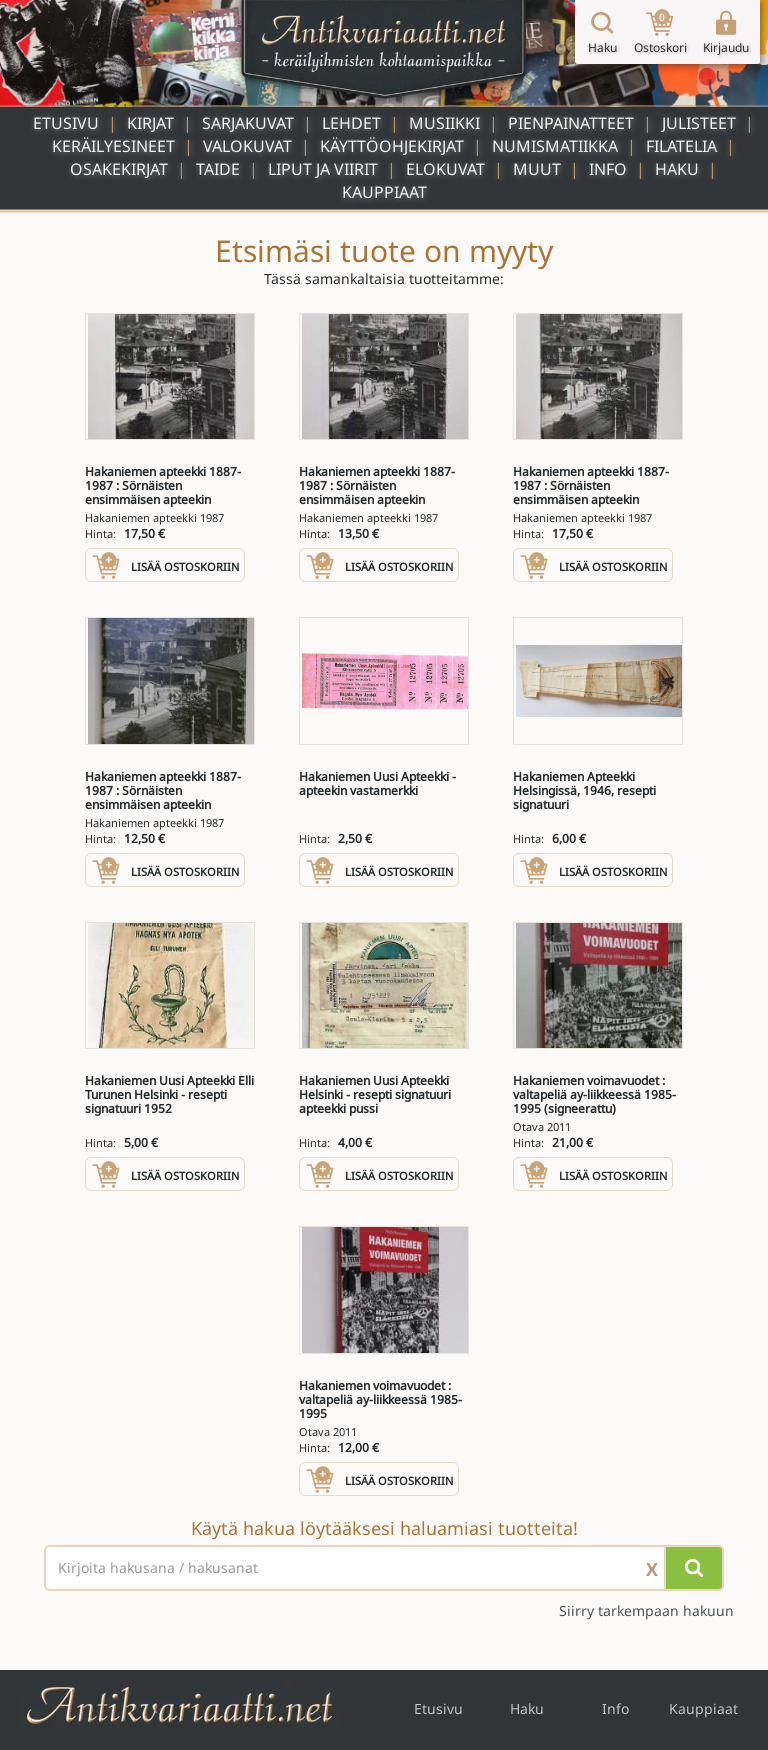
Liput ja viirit (323, 169)
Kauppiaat (384, 192)
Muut (537, 169)
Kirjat (150, 123)
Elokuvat (445, 169)
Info (608, 169)
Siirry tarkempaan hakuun (646, 1610)
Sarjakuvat (248, 123)
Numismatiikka (555, 146)
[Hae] (694, 1568)
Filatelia (681, 146)
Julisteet (699, 123)
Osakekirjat (119, 169)
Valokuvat (247, 146)
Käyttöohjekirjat (392, 146)
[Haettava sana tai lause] (384, 1568)
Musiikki (444, 123)
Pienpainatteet (571, 123)
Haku (677, 169)
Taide (218, 169)
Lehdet (351, 123)
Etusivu (66, 123)
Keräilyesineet (113, 146)
